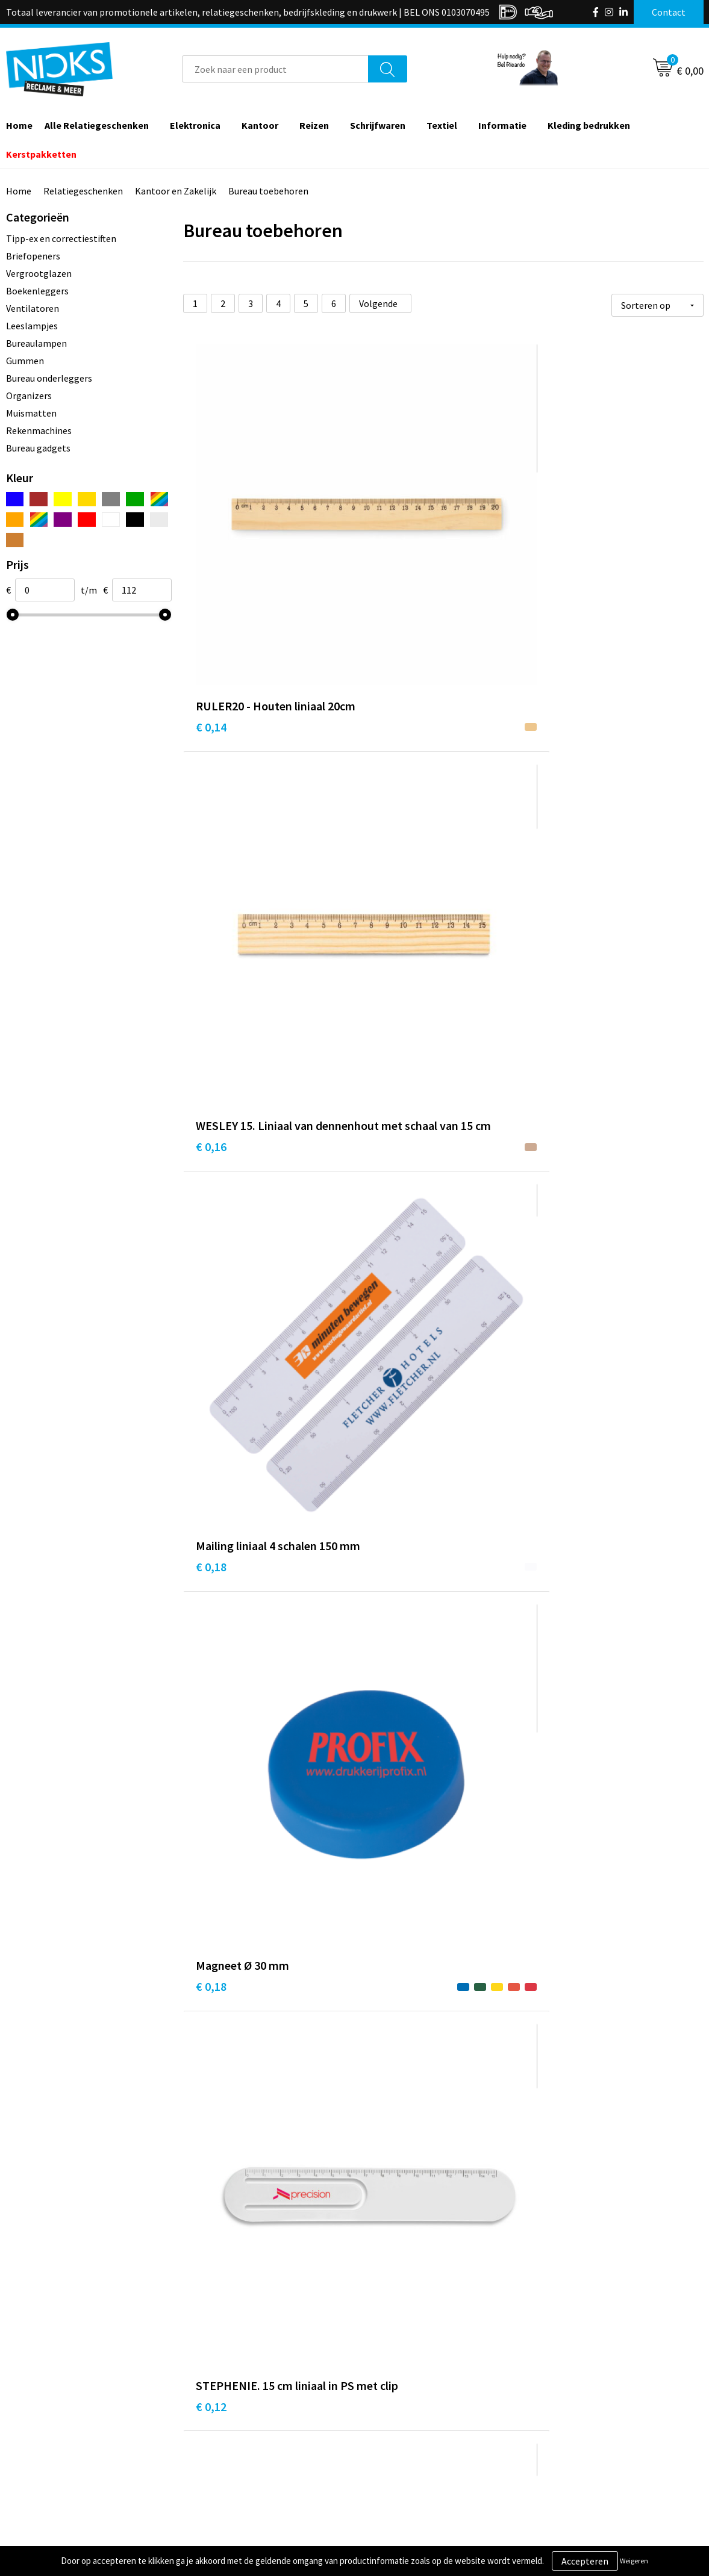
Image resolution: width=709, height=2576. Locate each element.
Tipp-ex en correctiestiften (61, 238)
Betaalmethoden (404, 2431)
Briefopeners (33, 256)
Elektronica (195, 125)
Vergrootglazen (39, 273)
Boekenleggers (37, 291)
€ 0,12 (384, 808)
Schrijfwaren (377, 125)
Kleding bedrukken (589, 125)
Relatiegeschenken (83, 191)
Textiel (441, 125)
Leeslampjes (32, 326)
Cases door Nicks (231, 2431)
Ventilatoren (32, 308)
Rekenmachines (39, 430)
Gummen (25, 361)
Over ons (215, 2394)
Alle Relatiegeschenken (97, 125)
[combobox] (275, 68)
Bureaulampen (36, 343)
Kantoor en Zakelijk (175, 191)
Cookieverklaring (577, 2412)
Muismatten (31, 413)
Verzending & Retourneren (423, 2412)
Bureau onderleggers (49, 378)
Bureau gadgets (38, 448)
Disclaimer (564, 2449)
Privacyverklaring (578, 2431)
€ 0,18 (558, 548)
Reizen (314, 125)
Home (18, 191)
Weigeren (634, 2560)
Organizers (29, 396)
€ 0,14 (211, 548)
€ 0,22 (558, 790)
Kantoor (260, 125)
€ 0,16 (384, 566)
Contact (386, 2394)
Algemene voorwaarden (591, 2394)
